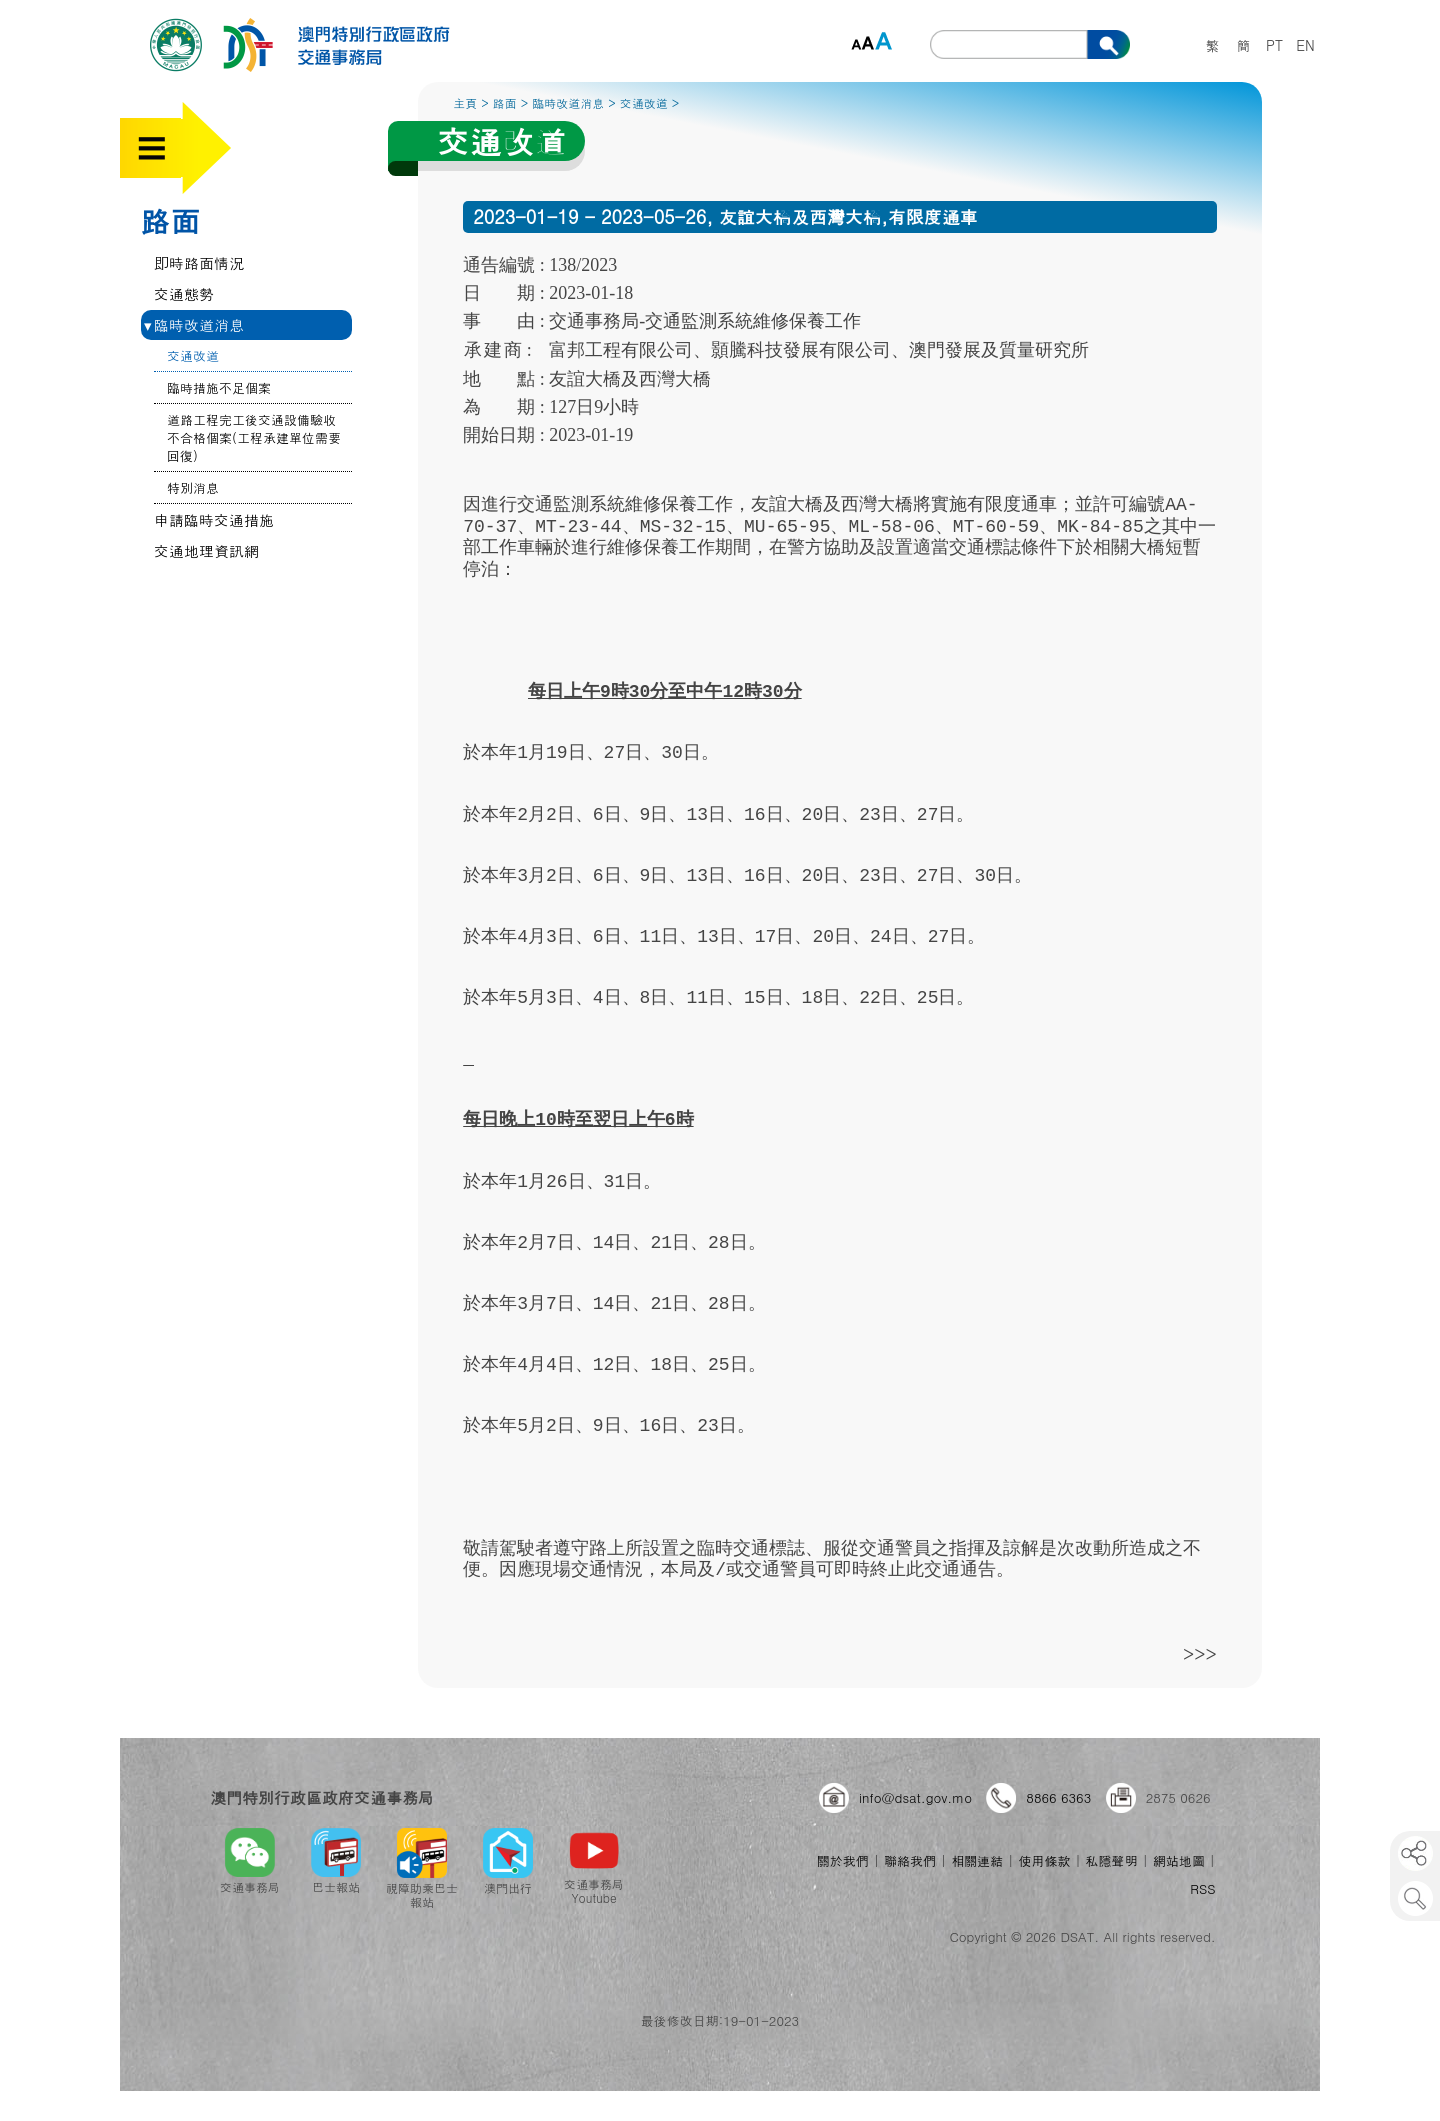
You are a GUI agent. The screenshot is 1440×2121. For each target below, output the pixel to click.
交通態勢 (184, 293)
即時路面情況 (199, 262)
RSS (1202, 1888)
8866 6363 (1058, 1797)
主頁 (465, 102)
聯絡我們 (910, 1860)
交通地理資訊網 (206, 550)
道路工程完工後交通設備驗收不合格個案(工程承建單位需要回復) (254, 437)
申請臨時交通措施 (214, 519)
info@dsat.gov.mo (915, 1797)
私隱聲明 (1112, 1860)
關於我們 (843, 1860)
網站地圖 (1179, 1860)
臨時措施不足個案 (219, 387)
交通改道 (193, 355)
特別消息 (193, 487)
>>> (1200, 1653)
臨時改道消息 (194, 324)
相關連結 (977, 1860)
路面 (170, 220)
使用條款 (1044, 1860)
